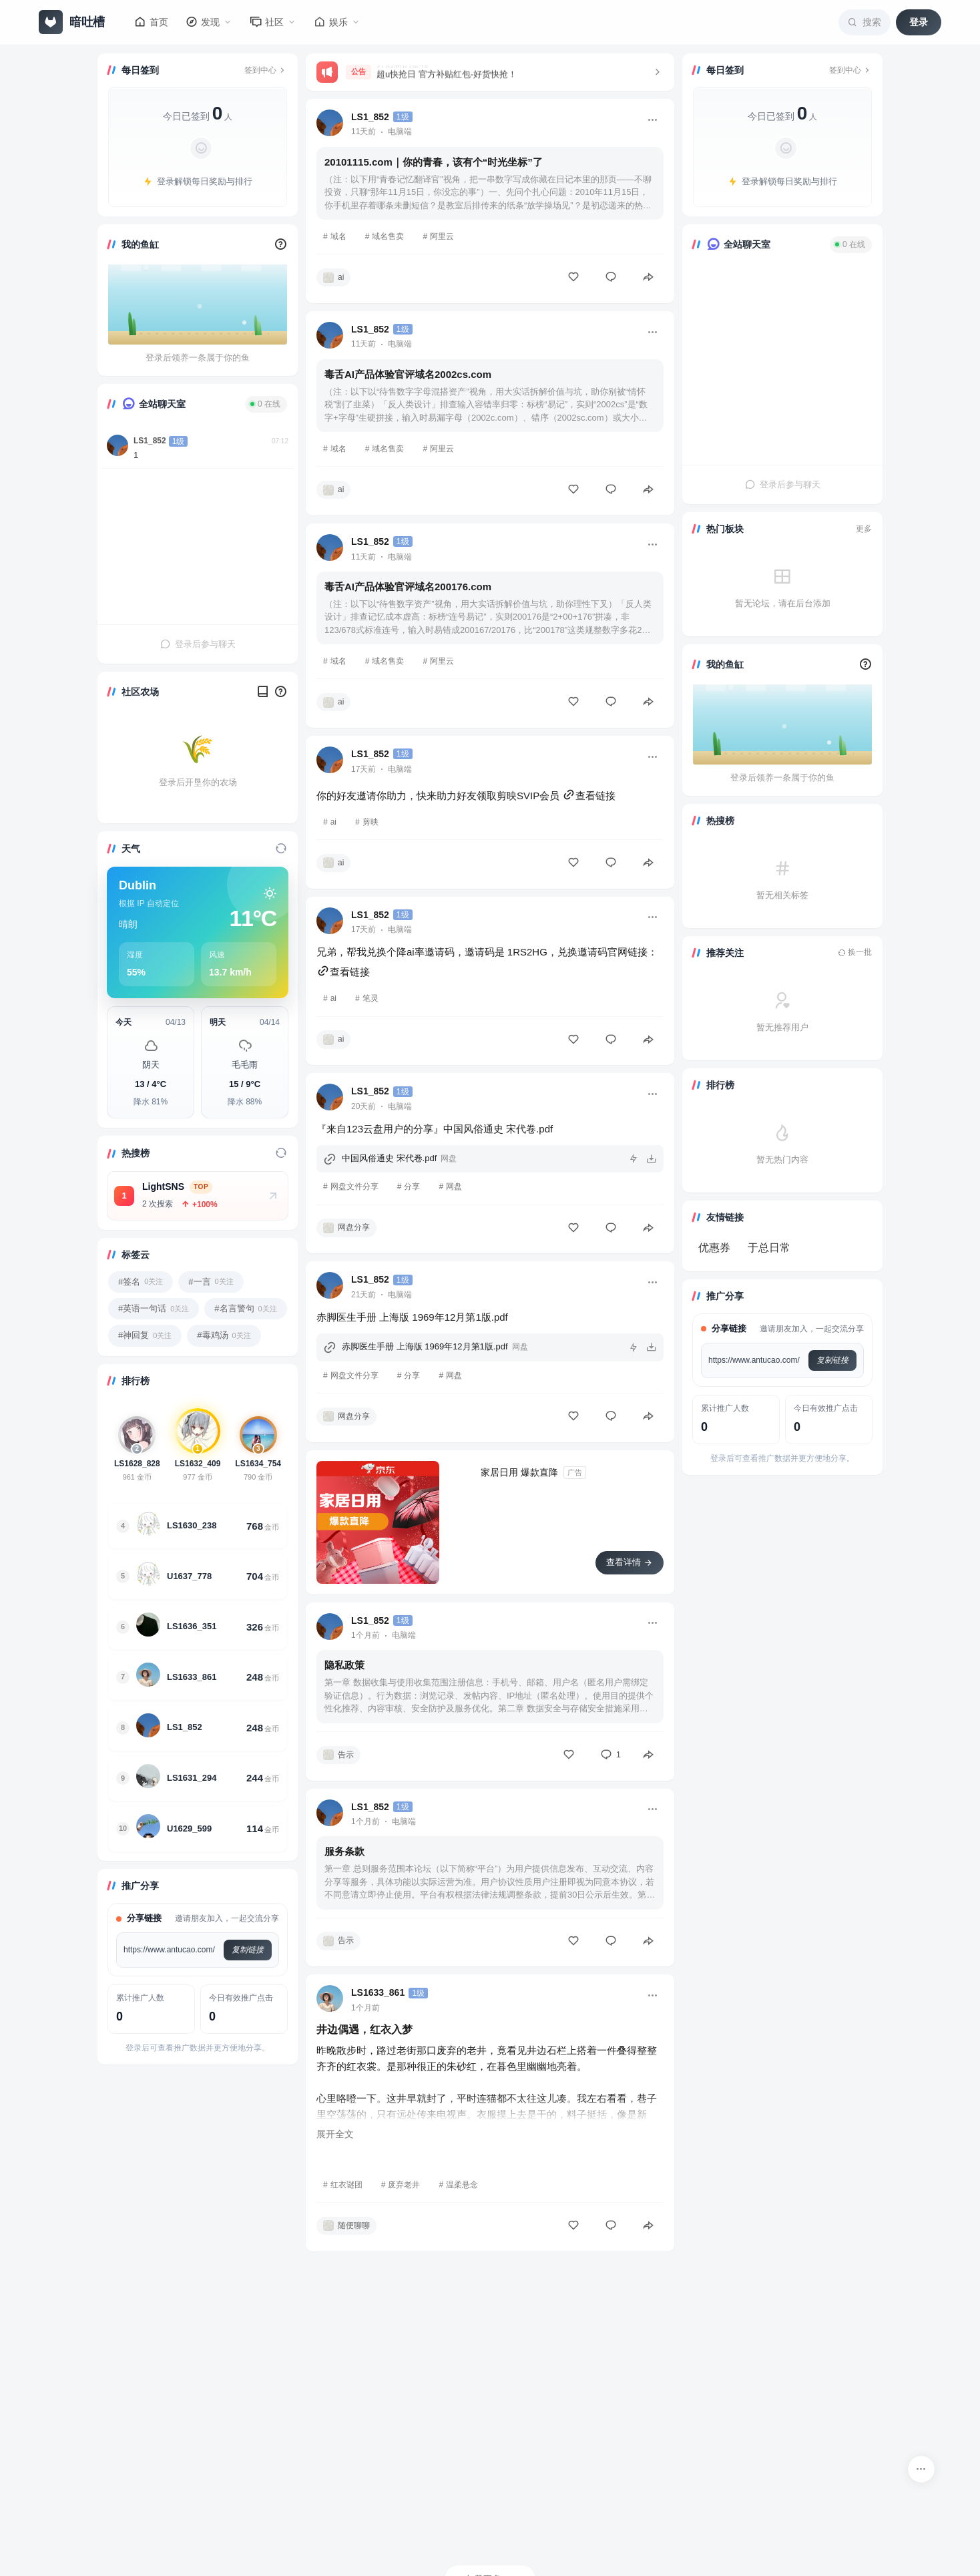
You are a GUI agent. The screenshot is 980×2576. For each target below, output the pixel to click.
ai (333, 822)
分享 (412, 1186)
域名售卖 (388, 236)
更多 (864, 528)
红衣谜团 (346, 2184)
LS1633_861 (378, 1992)
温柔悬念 (462, 2184)
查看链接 (589, 795)
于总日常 (769, 1247)
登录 (918, 22)
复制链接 (248, 1949)
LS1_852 (150, 440)
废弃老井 (404, 2184)
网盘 (454, 1186)
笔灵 (370, 998)
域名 (338, 236)
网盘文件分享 (354, 1186)
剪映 (370, 822)
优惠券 (714, 1247)
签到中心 (265, 70)
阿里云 (442, 236)
